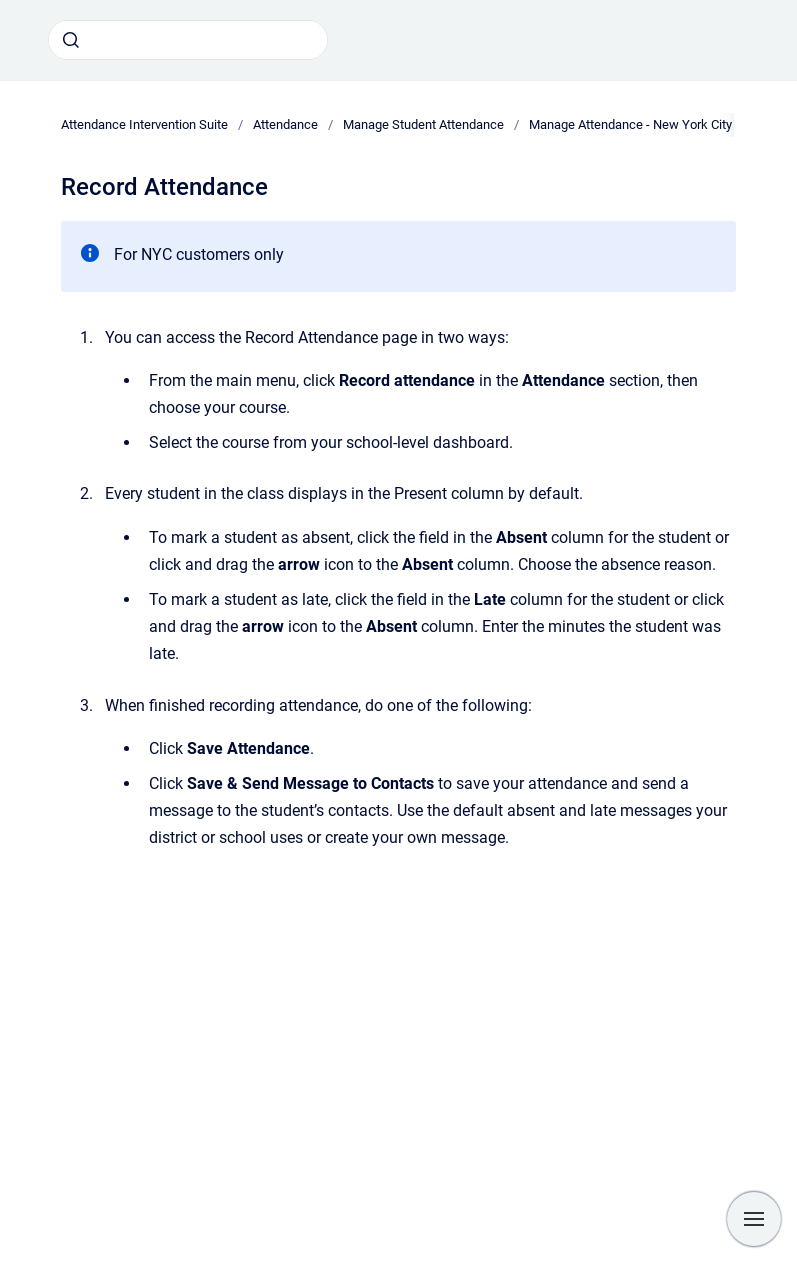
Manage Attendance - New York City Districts (656, 124)
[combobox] (188, 40)
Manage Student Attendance (423, 124)
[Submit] (71, 40)
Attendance (285, 124)
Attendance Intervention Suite (144, 124)
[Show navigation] (754, 1219)
